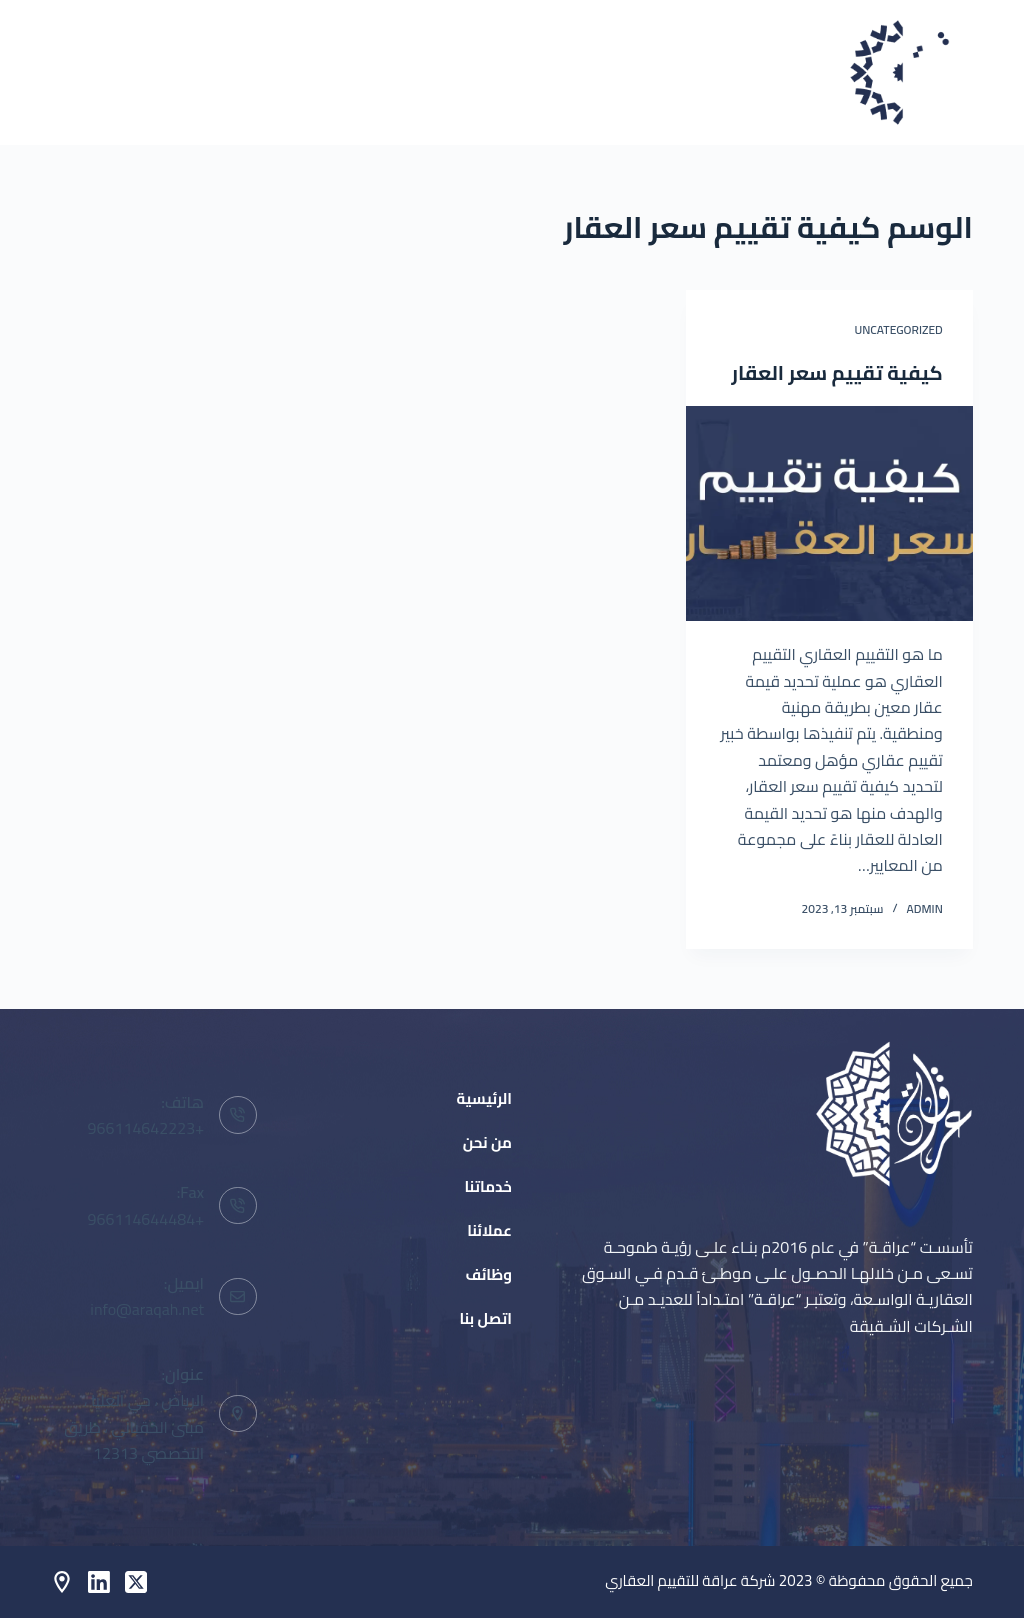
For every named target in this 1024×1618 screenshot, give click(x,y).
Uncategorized (898, 329)
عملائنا (292, 72)
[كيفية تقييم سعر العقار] (829, 513)
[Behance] (62, 1582)
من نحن (505, 72)
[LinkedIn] (99, 1582)
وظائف (185, 72)
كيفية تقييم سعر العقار (837, 372)
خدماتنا (396, 72)
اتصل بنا (77, 72)
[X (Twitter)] (136, 1582)
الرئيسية (615, 72)
